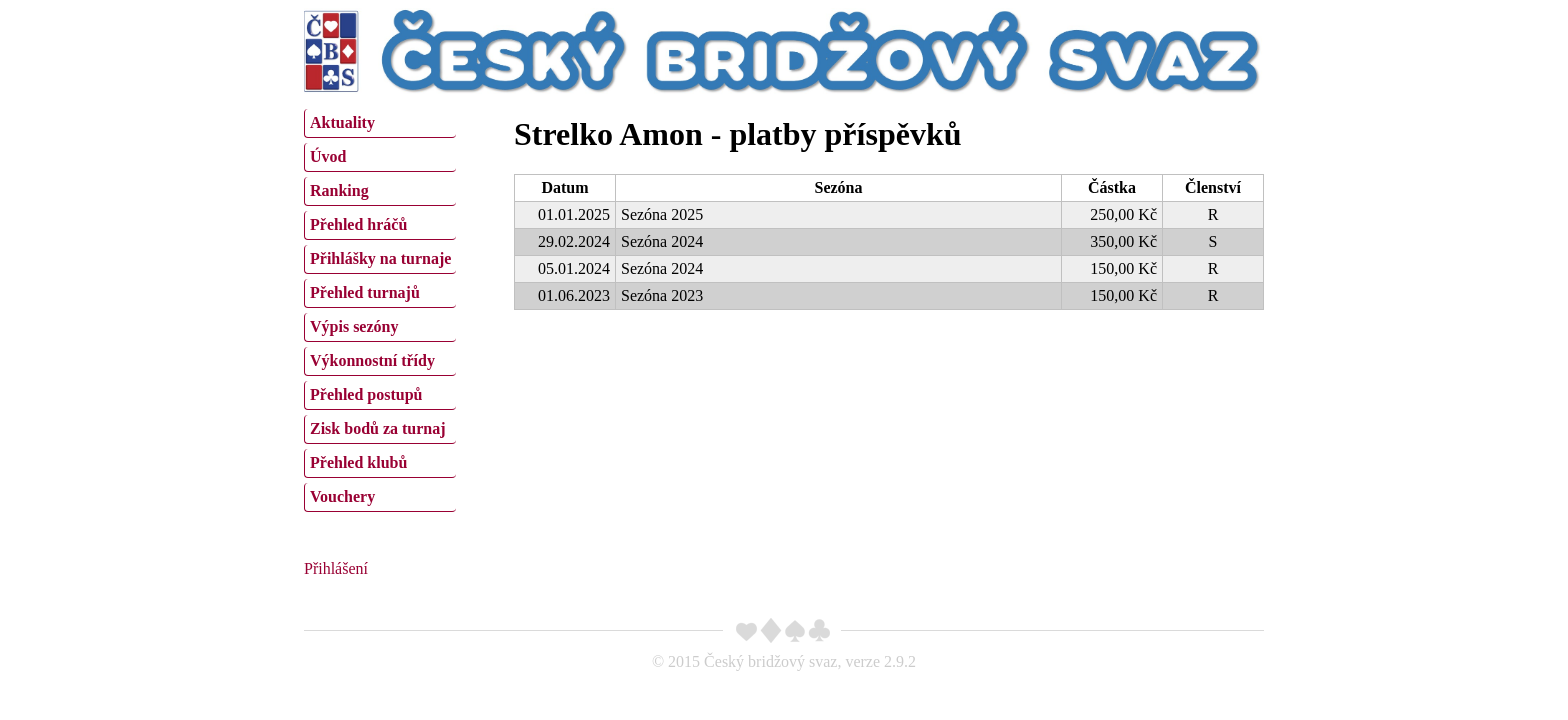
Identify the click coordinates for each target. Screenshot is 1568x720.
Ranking (339, 190)
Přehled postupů (366, 394)
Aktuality (342, 122)
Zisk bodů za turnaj (378, 428)
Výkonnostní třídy (372, 360)
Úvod (328, 156)
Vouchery (342, 496)
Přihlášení (336, 568)
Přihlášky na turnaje (380, 258)
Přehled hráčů (358, 224)
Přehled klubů (358, 462)
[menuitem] (380, 123)
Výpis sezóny (354, 326)
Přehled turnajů (365, 292)
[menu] (380, 308)
